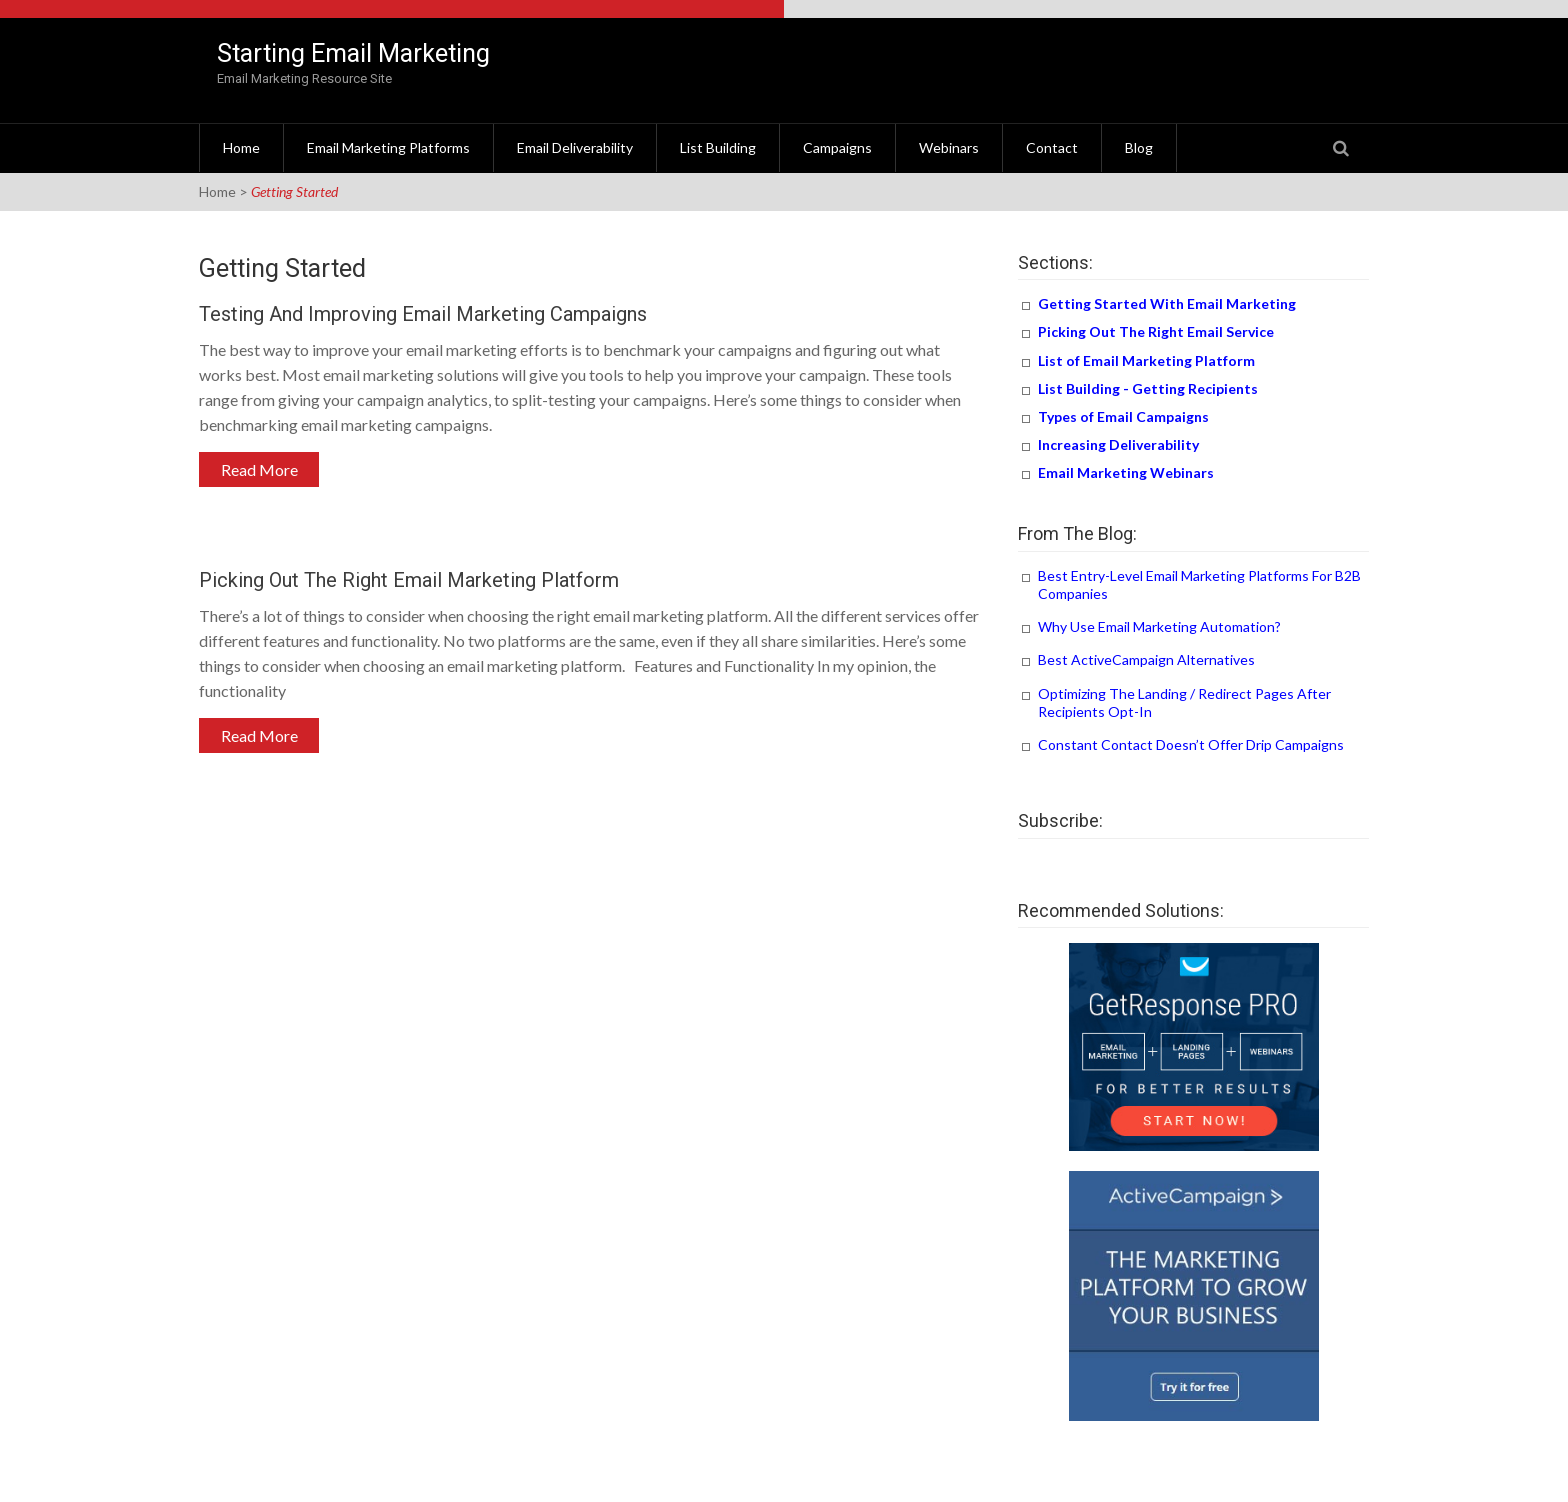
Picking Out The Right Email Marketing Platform (409, 580)
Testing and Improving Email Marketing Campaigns (423, 314)
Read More (259, 469)
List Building (718, 147)
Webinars (949, 147)
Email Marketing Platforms (388, 147)
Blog (1139, 147)
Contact (1052, 147)
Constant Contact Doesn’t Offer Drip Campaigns (1191, 744)
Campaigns (837, 147)
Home (241, 147)
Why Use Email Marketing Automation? (1159, 626)
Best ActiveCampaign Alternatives (1146, 659)
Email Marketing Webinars (1126, 472)
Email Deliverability (575, 147)
